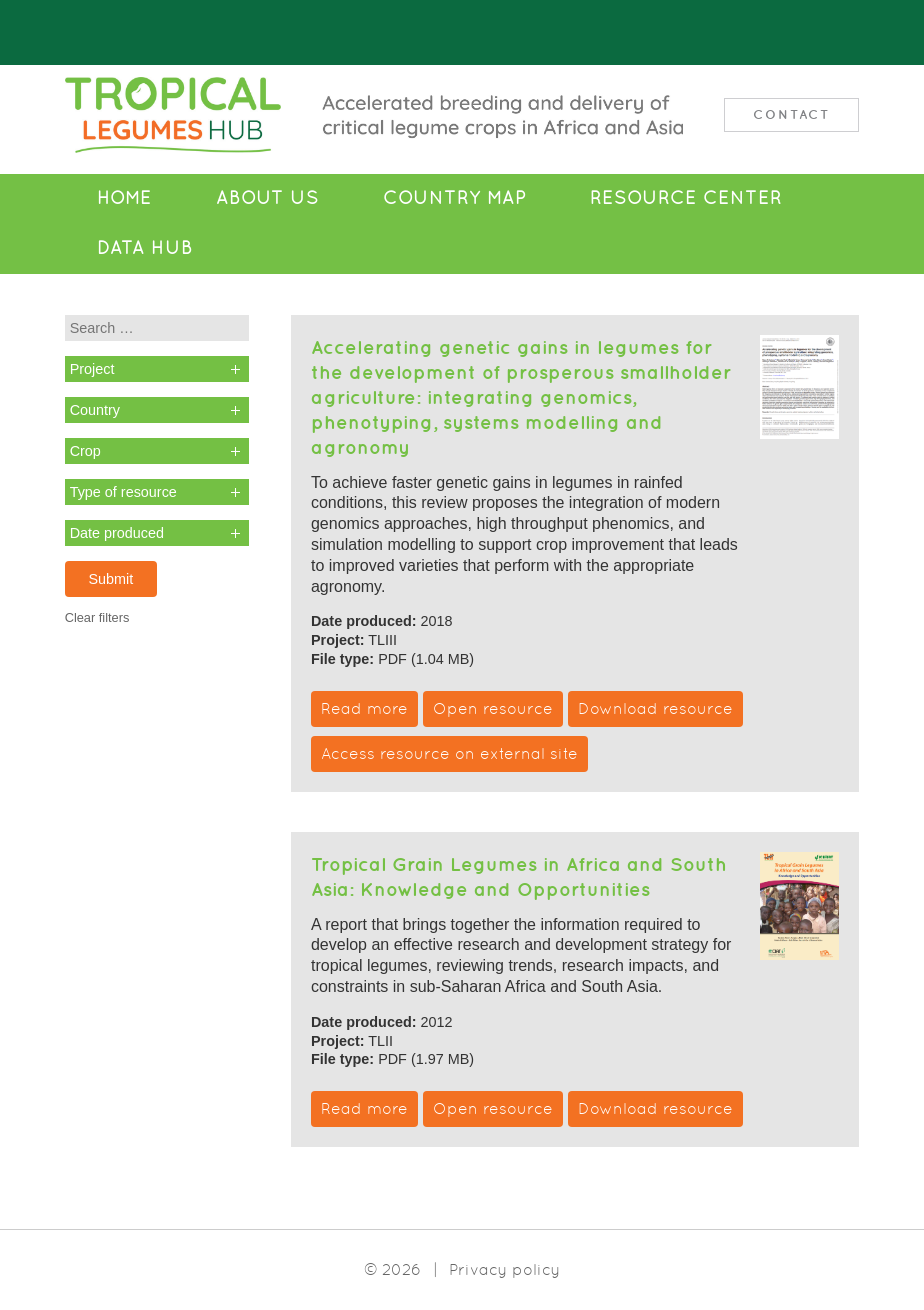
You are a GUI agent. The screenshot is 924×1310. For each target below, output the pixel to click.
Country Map (454, 198)
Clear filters (97, 617)
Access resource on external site (449, 753)
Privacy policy (504, 1269)
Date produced (117, 533)
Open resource (493, 708)
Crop (85, 451)
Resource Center (686, 198)
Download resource (655, 708)
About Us (267, 198)
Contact (791, 114)
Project (92, 369)
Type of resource (123, 492)
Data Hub (145, 248)
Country (95, 410)
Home (124, 198)
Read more (364, 708)
